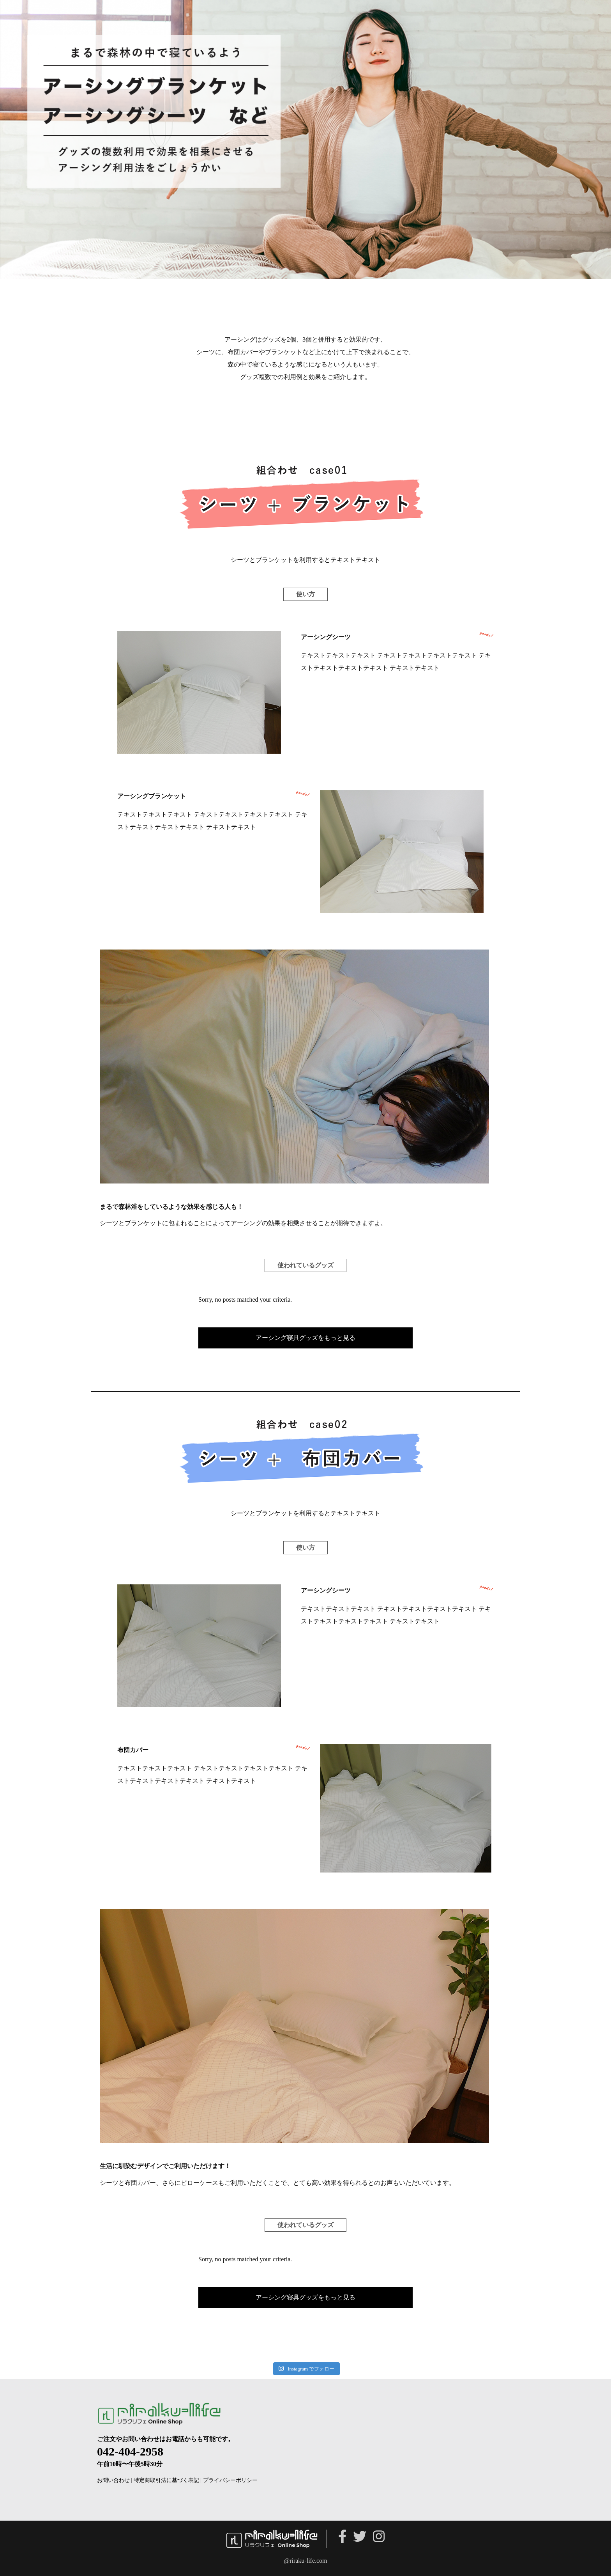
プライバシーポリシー (230, 2480)
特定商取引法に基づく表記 (166, 2480)
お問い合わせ (113, 2480)
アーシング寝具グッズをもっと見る (305, 1337)
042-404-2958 (130, 2451)
